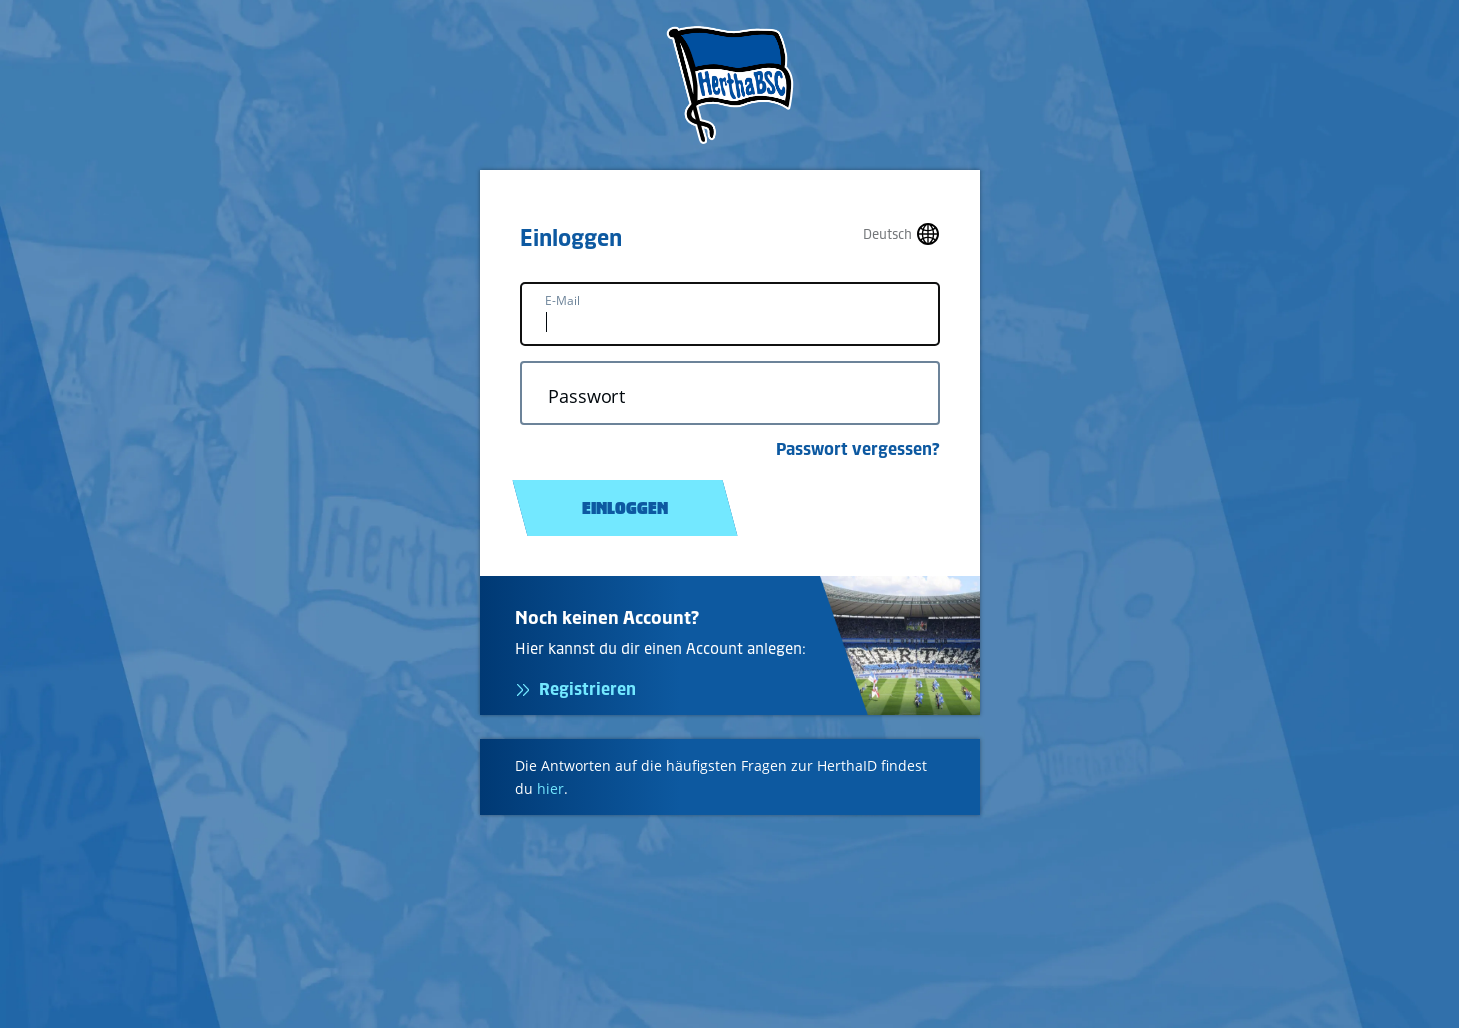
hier (550, 788)
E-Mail (562, 300)
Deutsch (887, 234)
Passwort (586, 396)
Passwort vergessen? (858, 449)
